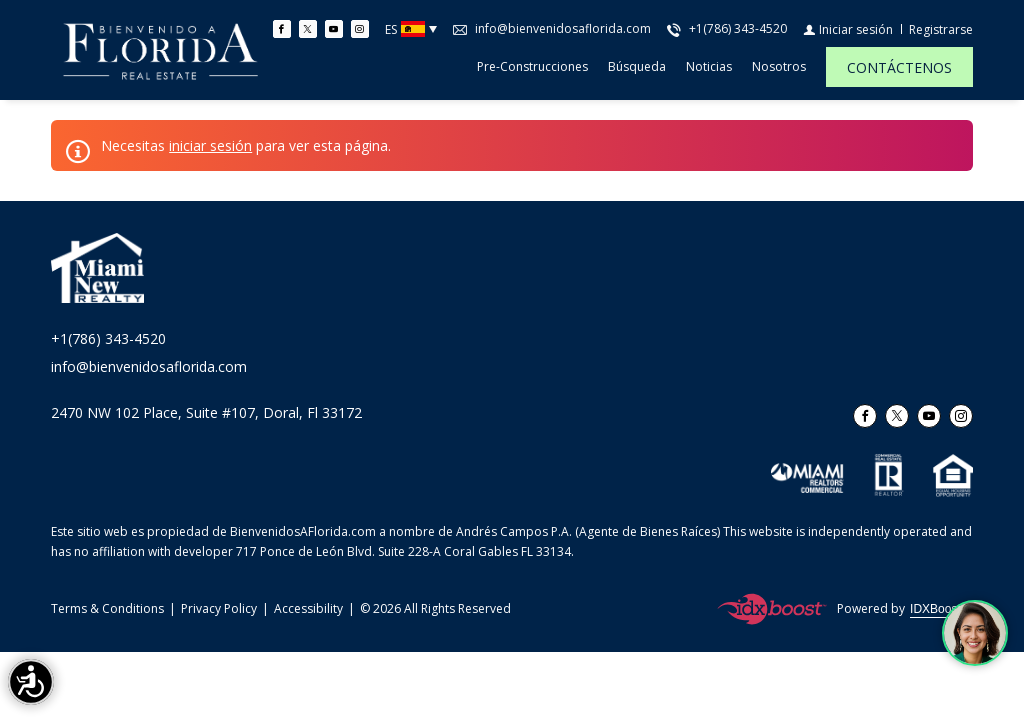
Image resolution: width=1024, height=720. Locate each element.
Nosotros (779, 66)
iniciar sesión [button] (210, 145)
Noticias (709, 66)
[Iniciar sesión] (848, 29)
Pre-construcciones (532, 66)
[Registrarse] (941, 29)
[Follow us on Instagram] (360, 29)
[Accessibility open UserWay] (31, 682)
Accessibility (308, 608)
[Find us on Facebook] (282, 29)
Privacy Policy (219, 608)
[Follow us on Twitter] (308, 29)
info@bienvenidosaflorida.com (149, 366)
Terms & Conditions (107, 608)
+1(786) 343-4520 (108, 338)
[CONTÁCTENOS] (899, 67)
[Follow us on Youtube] (334, 29)
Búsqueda (637, 66)
